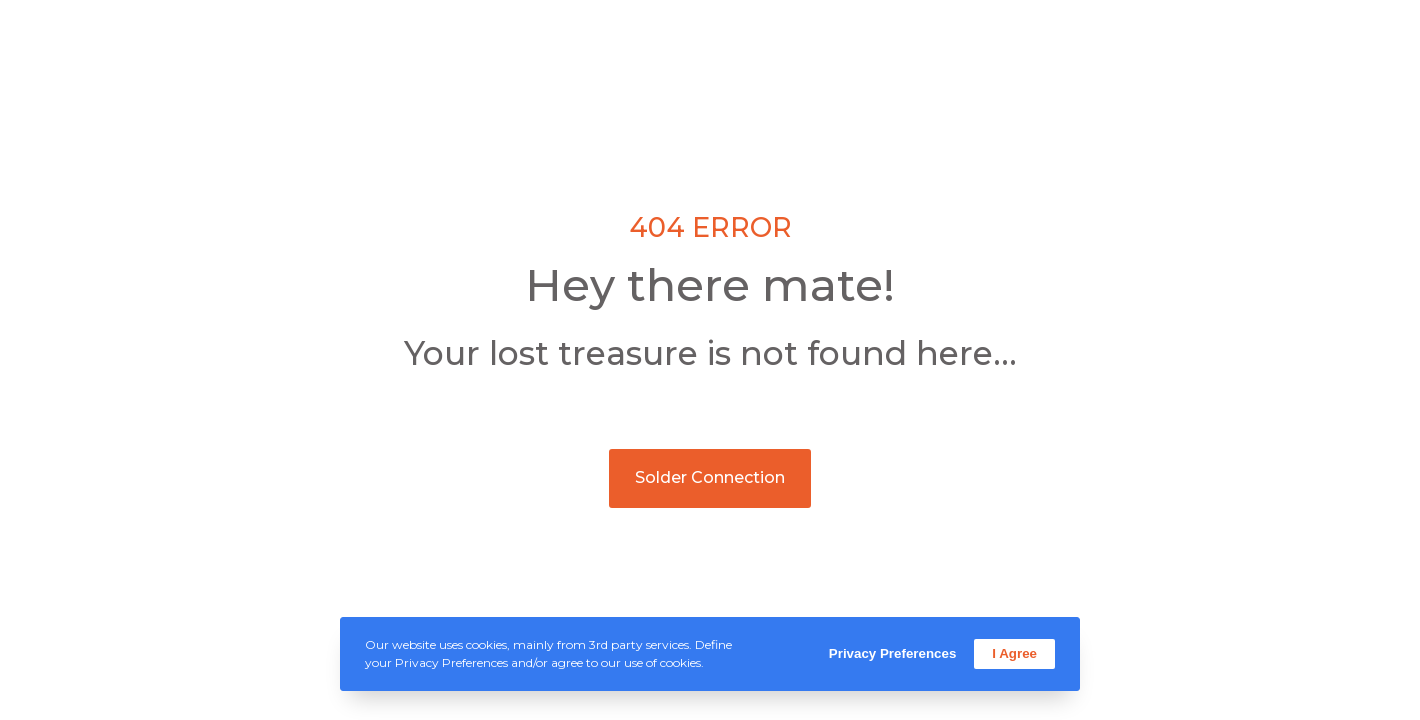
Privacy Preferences (892, 653)
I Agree (1014, 653)
